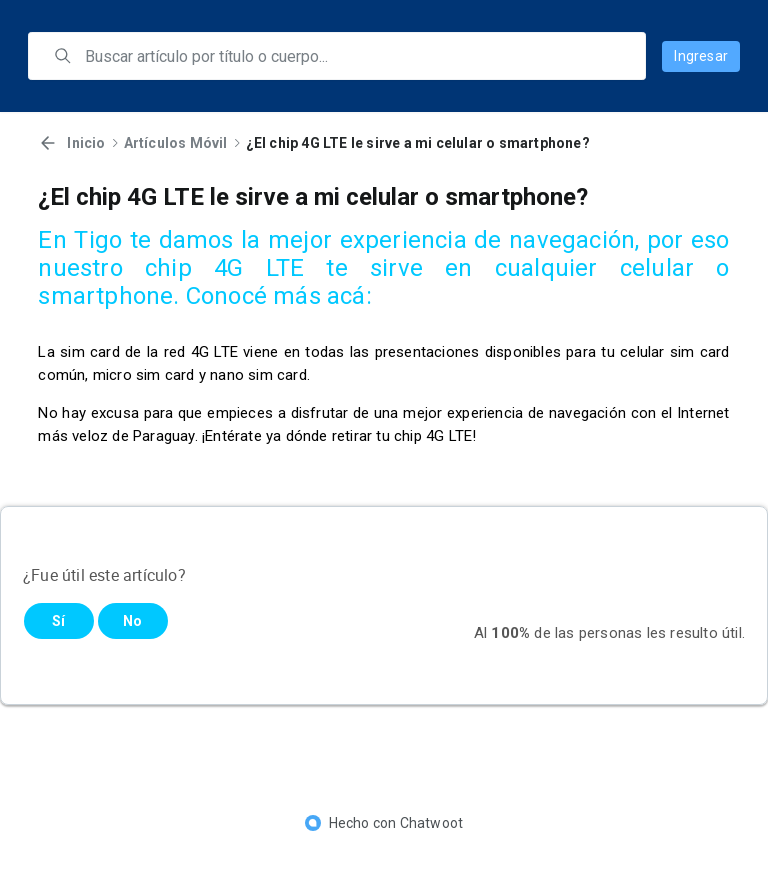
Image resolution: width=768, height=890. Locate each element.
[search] (351, 56)
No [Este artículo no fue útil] (132, 621)
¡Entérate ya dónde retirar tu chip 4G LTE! (339, 436)
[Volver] (48, 143)
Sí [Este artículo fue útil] (58, 621)
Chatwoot (432, 823)
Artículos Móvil (176, 143)
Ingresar (701, 56)
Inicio (86, 143)
